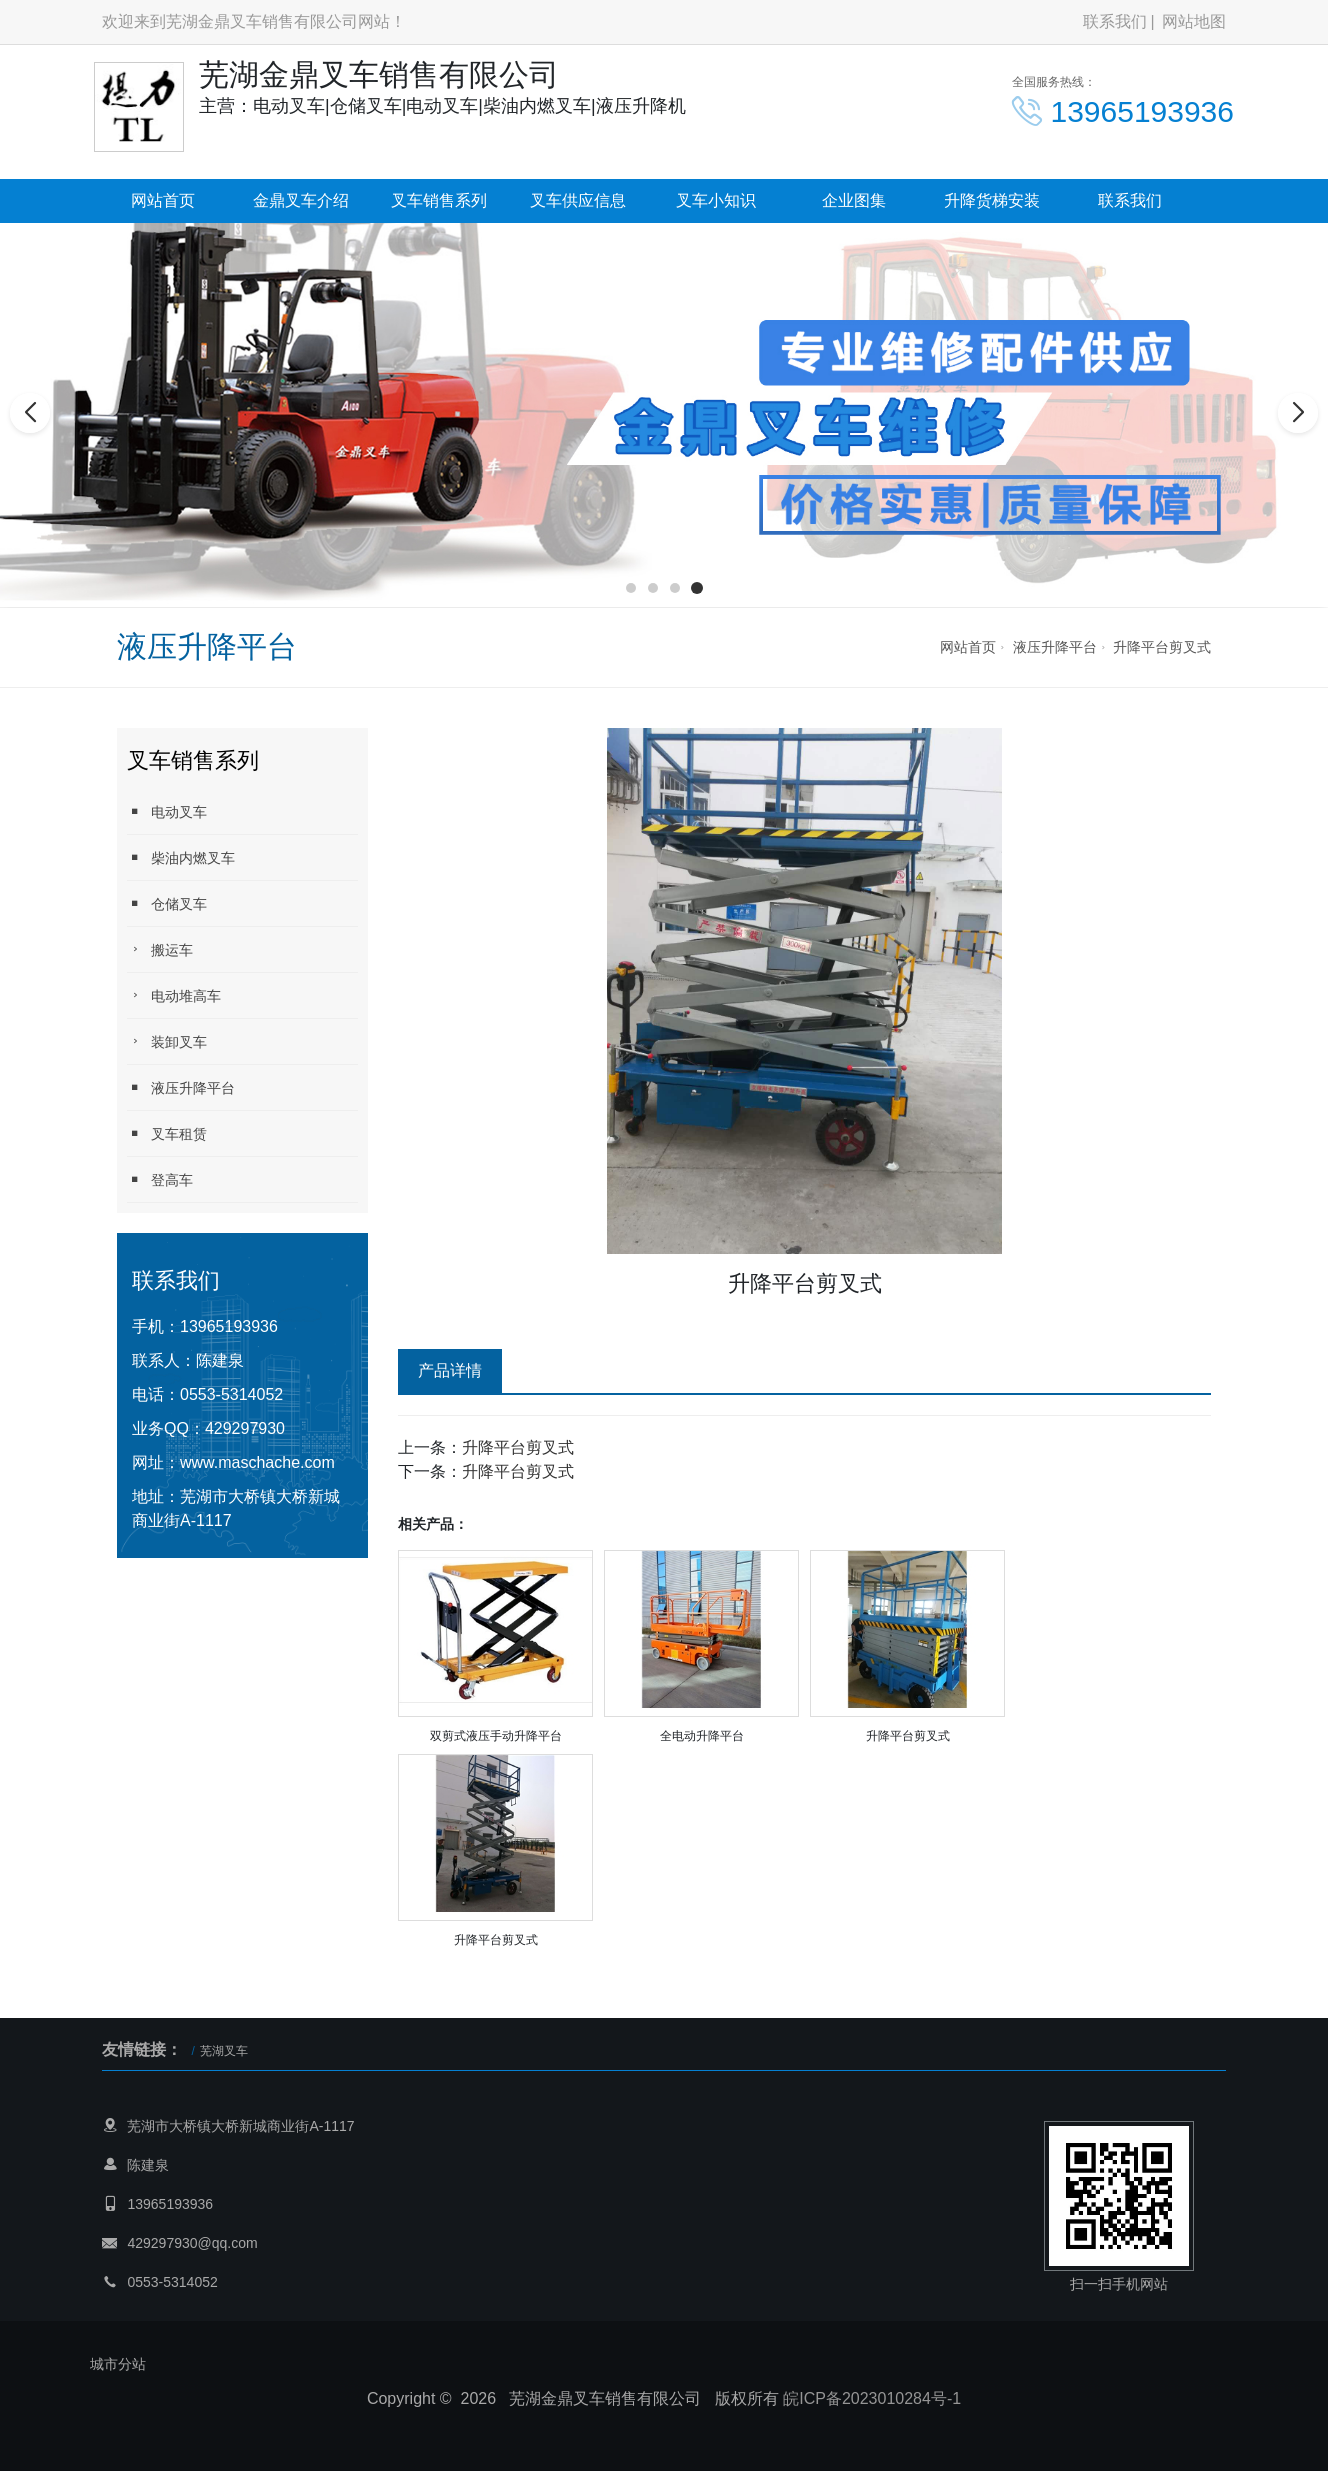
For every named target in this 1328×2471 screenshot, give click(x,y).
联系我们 (1115, 21)
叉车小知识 (716, 200)
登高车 (160, 1179)
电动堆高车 (174, 995)
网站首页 (163, 200)
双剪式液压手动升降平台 (496, 1736)
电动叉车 (167, 811)
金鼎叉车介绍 (301, 200)
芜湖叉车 (224, 2051)
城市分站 (118, 2364)
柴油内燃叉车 (181, 857)
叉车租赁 (167, 1133)
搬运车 (160, 949)
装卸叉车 (167, 1041)
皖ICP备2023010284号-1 (872, 2398)
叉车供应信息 (578, 200)
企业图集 (854, 200)
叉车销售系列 (439, 200)
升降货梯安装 (992, 200)
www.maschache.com (257, 1462)
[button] (631, 588)
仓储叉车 (167, 903)
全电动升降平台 (702, 1736)
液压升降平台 (1055, 647)
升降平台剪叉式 (1162, 647)
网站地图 (1194, 21)
